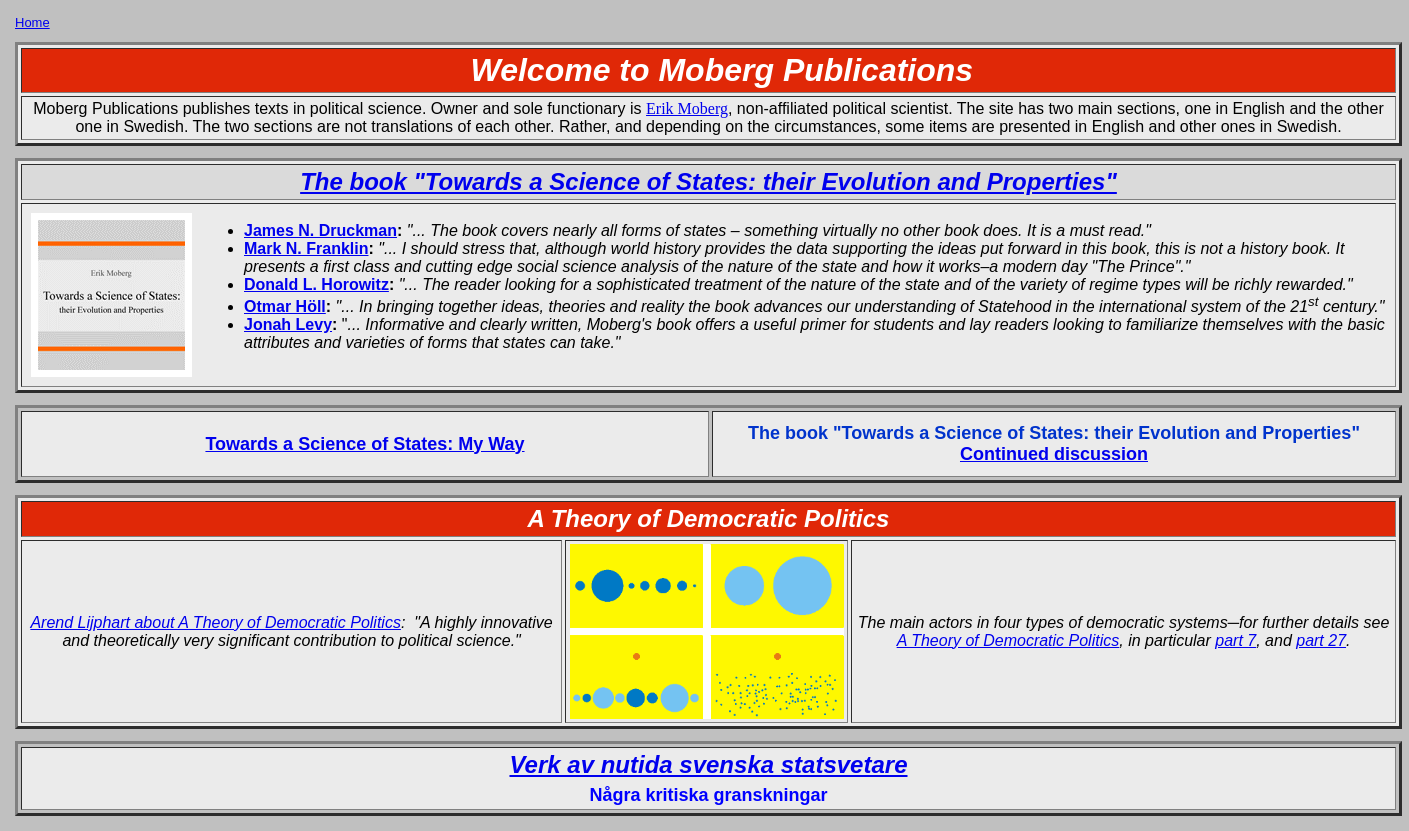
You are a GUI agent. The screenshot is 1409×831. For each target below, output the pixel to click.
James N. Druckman (320, 230)
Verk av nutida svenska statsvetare (708, 764)
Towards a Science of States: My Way (364, 444)
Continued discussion (1054, 454)
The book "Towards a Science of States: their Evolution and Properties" (708, 181)
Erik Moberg (687, 108)
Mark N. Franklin (306, 248)
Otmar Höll (285, 306)
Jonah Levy (288, 324)
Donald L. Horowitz (316, 284)
